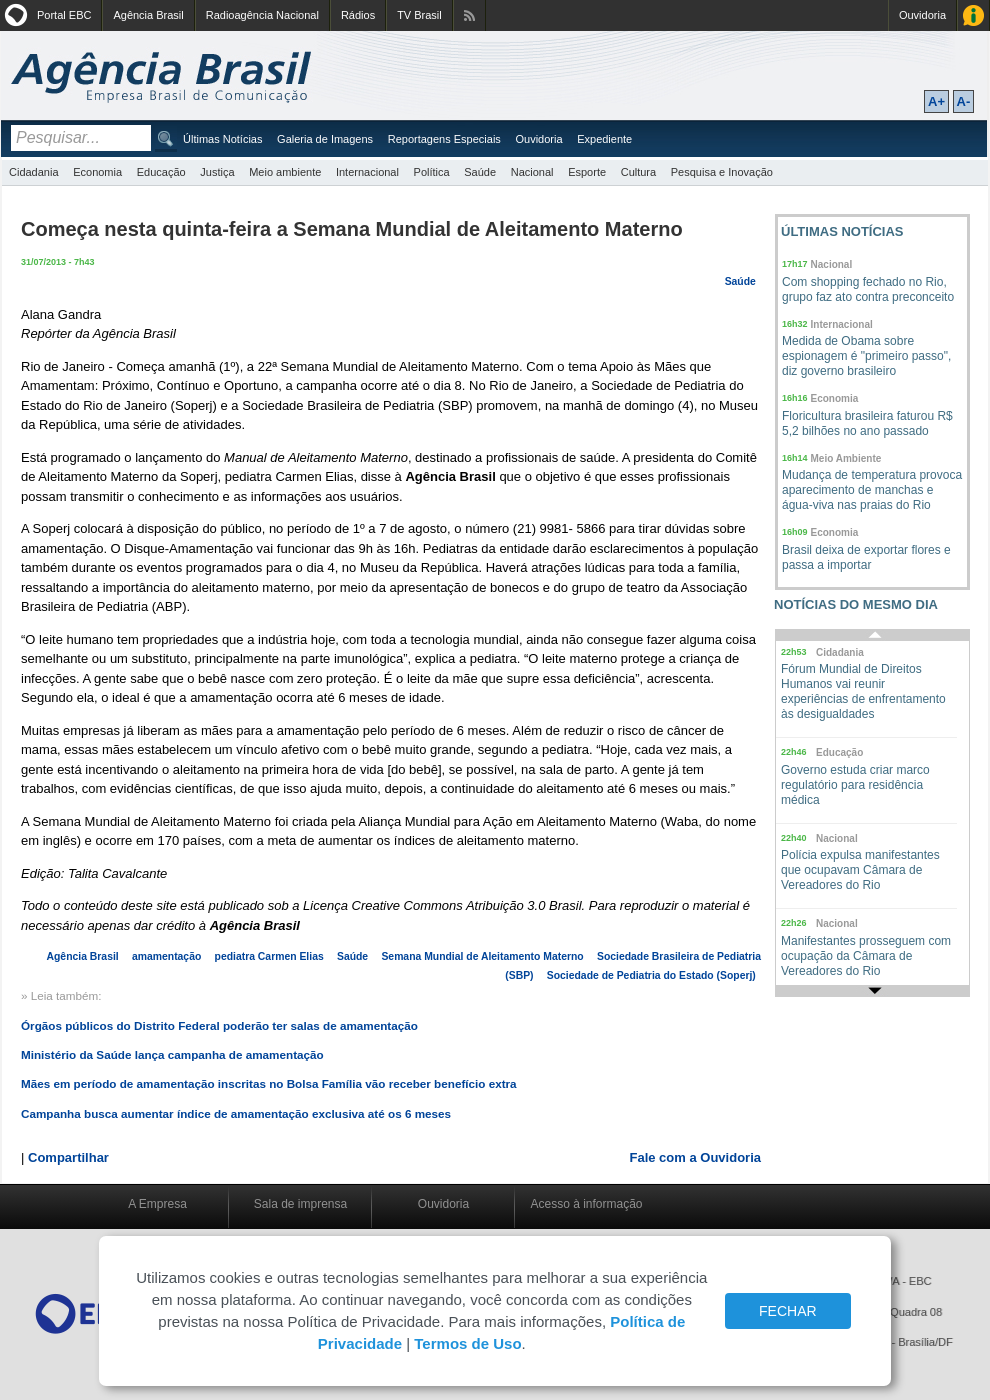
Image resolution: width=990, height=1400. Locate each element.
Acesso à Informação (973, 15)
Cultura (638, 172)
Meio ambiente (285, 172)
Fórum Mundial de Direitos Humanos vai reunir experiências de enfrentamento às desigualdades (863, 691)
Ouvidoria (922, 15)
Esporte (587, 172)
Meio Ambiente (846, 458)
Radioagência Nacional (262, 15)
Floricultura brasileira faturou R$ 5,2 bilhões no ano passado (867, 423)
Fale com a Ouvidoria (696, 1157)
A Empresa (157, 1204)
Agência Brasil (148, 15)
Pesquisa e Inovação (722, 172)
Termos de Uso (467, 1343)
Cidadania (34, 172)
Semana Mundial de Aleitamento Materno (482, 956)
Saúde (480, 172)
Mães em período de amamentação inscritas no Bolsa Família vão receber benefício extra (269, 1083)
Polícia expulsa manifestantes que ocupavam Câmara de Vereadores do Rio (860, 870)
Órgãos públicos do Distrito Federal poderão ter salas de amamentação (219, 1025)
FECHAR (788, 1311)
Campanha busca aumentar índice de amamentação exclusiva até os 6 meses (236, 1113)
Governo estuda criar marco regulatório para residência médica (855, 785)
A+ (936, 101)
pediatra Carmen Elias (269, 956)
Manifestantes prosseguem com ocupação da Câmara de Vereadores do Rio (866, 956)
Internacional (367, 172)
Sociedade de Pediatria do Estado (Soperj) (651, 975)
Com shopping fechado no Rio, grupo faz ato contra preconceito (868, 289)
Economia (97, 172)
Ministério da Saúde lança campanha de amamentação (172, 1054)
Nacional (532, 172)
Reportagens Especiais (444, 139)
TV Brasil (419, 15)
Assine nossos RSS (469, 15)
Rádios (358, 15)
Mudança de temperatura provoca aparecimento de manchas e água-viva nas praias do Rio (872, 490)
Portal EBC (64, 15)
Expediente (604, 139)
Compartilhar (68, 1157)
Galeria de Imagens (325, 139)
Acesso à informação (586, 1204)
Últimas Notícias (222, 139)
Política (432, 172)
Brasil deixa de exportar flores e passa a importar (866, 557)
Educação (161, 172)
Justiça (217, 172)
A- (964, 101)
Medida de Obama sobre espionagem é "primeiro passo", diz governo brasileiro (866, 356)
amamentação (166, 956)
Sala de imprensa (300, 1204)
